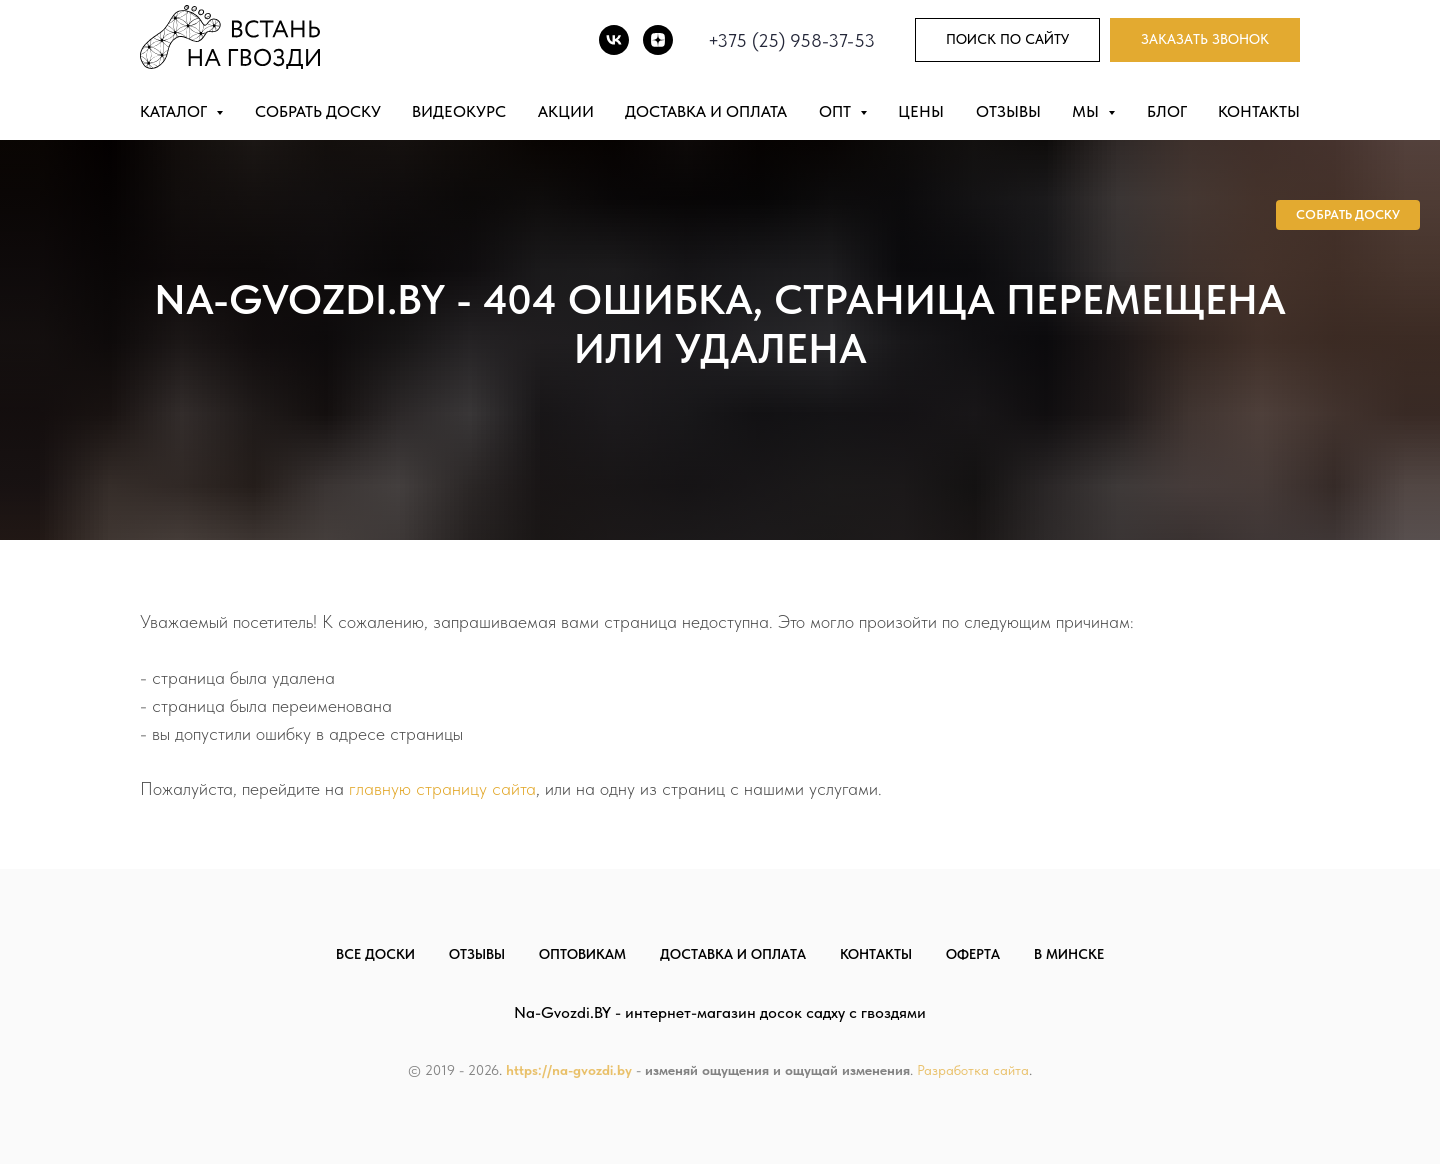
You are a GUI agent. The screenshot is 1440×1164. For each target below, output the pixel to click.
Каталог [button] (175, 111)
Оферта (973, 954)
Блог (1167, 111)
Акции (566, 111)
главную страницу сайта (442, 788)
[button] (1205, 40)
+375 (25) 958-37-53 (791, 40)
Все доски (375, 954)
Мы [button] (1087, 111)
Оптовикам (582, 954)
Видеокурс (459, 111)
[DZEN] (658, 40)
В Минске (1069, 954)
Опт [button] (837, 111)
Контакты (1259, 111)
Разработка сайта (973, 1070)
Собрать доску (318, 111)
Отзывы (1008, 111)
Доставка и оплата (706, 111)
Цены (921, 111)
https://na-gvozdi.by (569, 1070)
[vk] (614, 40)
